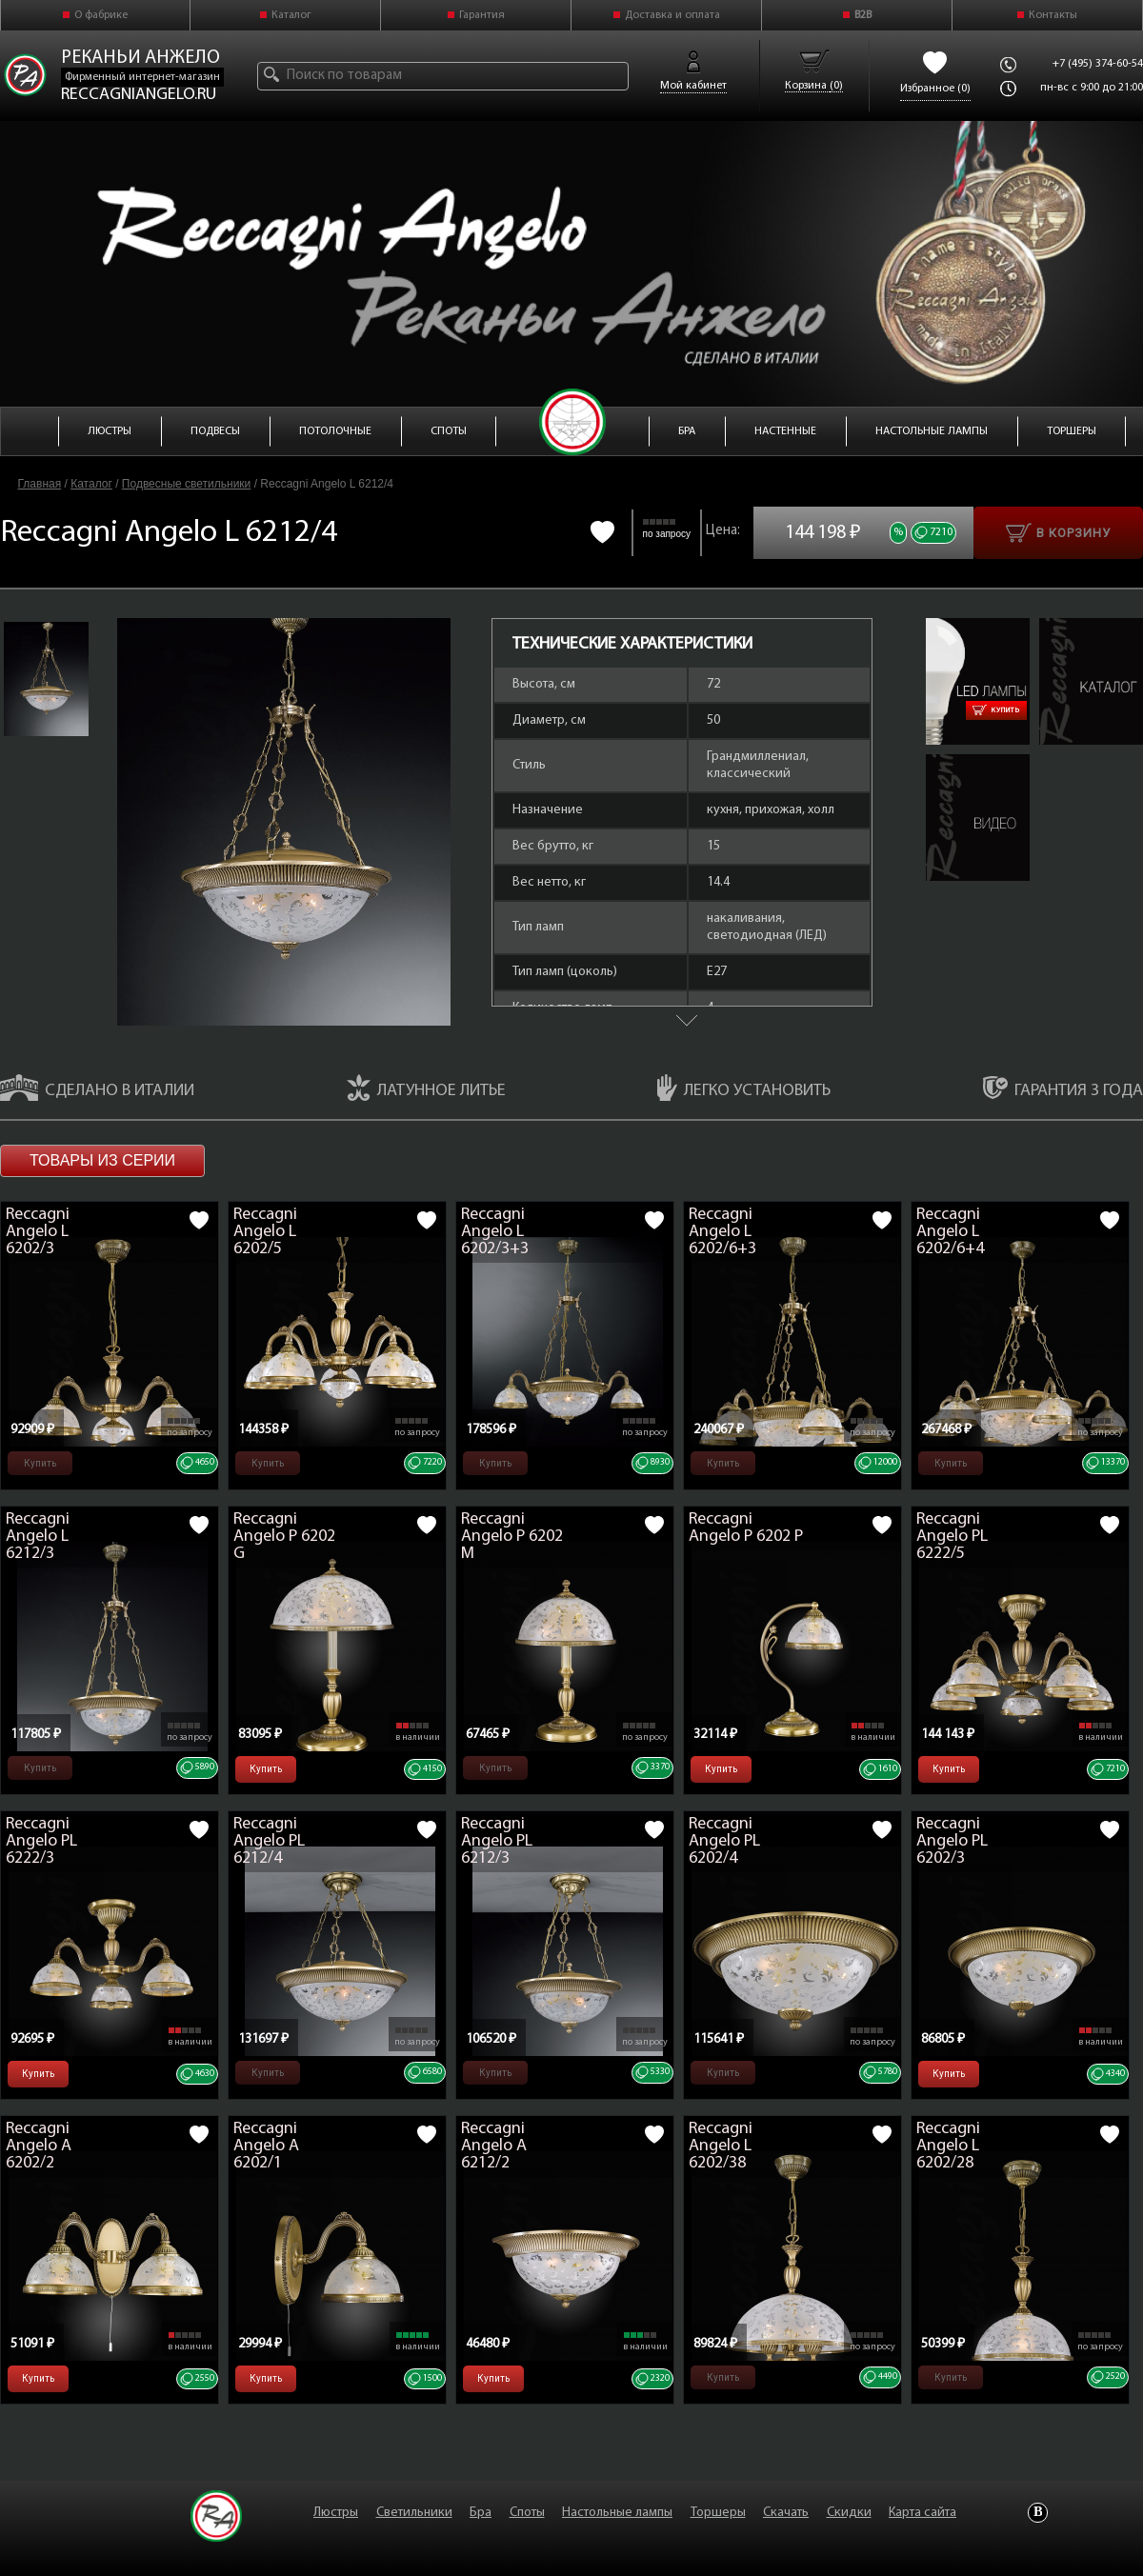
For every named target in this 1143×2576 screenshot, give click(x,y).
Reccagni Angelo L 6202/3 (38, 1232)
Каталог (291, 15)
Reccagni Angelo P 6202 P (746, 1528)
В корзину (1058, 533)
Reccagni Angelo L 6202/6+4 (950, 1232)
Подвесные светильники (186, 483)
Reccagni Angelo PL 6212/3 (496, 1841)
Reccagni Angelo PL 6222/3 (41, 1841)
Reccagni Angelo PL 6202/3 (952, 1841)
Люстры (335, 2513)
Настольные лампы (617, 2513)
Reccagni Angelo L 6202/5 (265, 1232)
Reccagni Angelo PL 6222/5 (952, 1536)
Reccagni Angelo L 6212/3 (38, 1536)
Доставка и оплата (672, 15)
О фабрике (101, 15)
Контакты (1053, 15)
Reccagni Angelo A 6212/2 (494, 2146)
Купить (996, 710)
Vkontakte (1038, 2513)
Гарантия (482, 15)
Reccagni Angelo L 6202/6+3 (722, 1232)
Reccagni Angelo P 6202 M (512, 1536)
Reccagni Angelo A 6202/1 (266, 2146)
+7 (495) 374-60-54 (1098, 64)
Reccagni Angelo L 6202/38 (720, 2146)
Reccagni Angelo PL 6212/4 (269, 1841)
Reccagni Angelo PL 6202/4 (724, 1841)
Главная (40, 483)
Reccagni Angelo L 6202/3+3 (495, 1232)
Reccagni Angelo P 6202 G (284, 1536)
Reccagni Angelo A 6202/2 (38, 2146)
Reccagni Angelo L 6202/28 (948, 2146)
